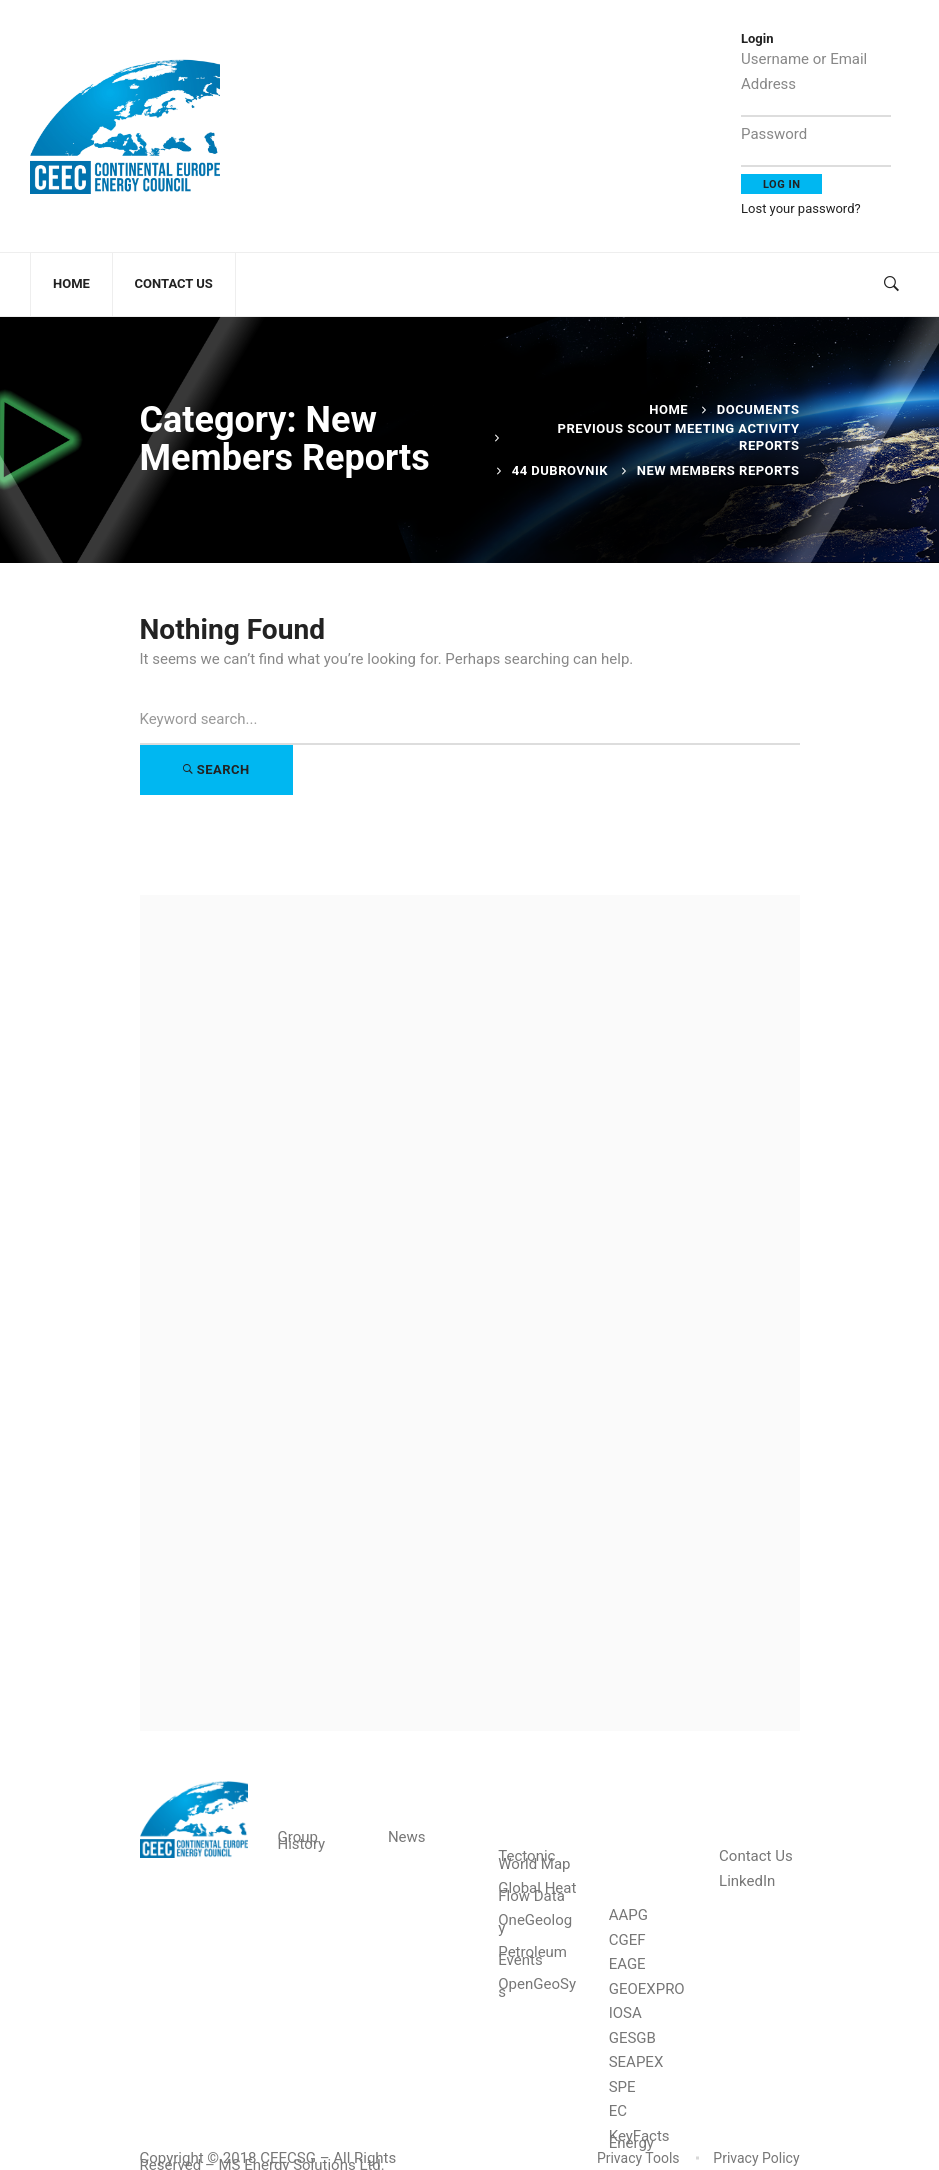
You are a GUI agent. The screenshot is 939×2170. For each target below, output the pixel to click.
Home (668, 409)
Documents (758, 409)
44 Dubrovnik (560, 470)
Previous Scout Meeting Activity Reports (679, 436)
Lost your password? (801, 208)
